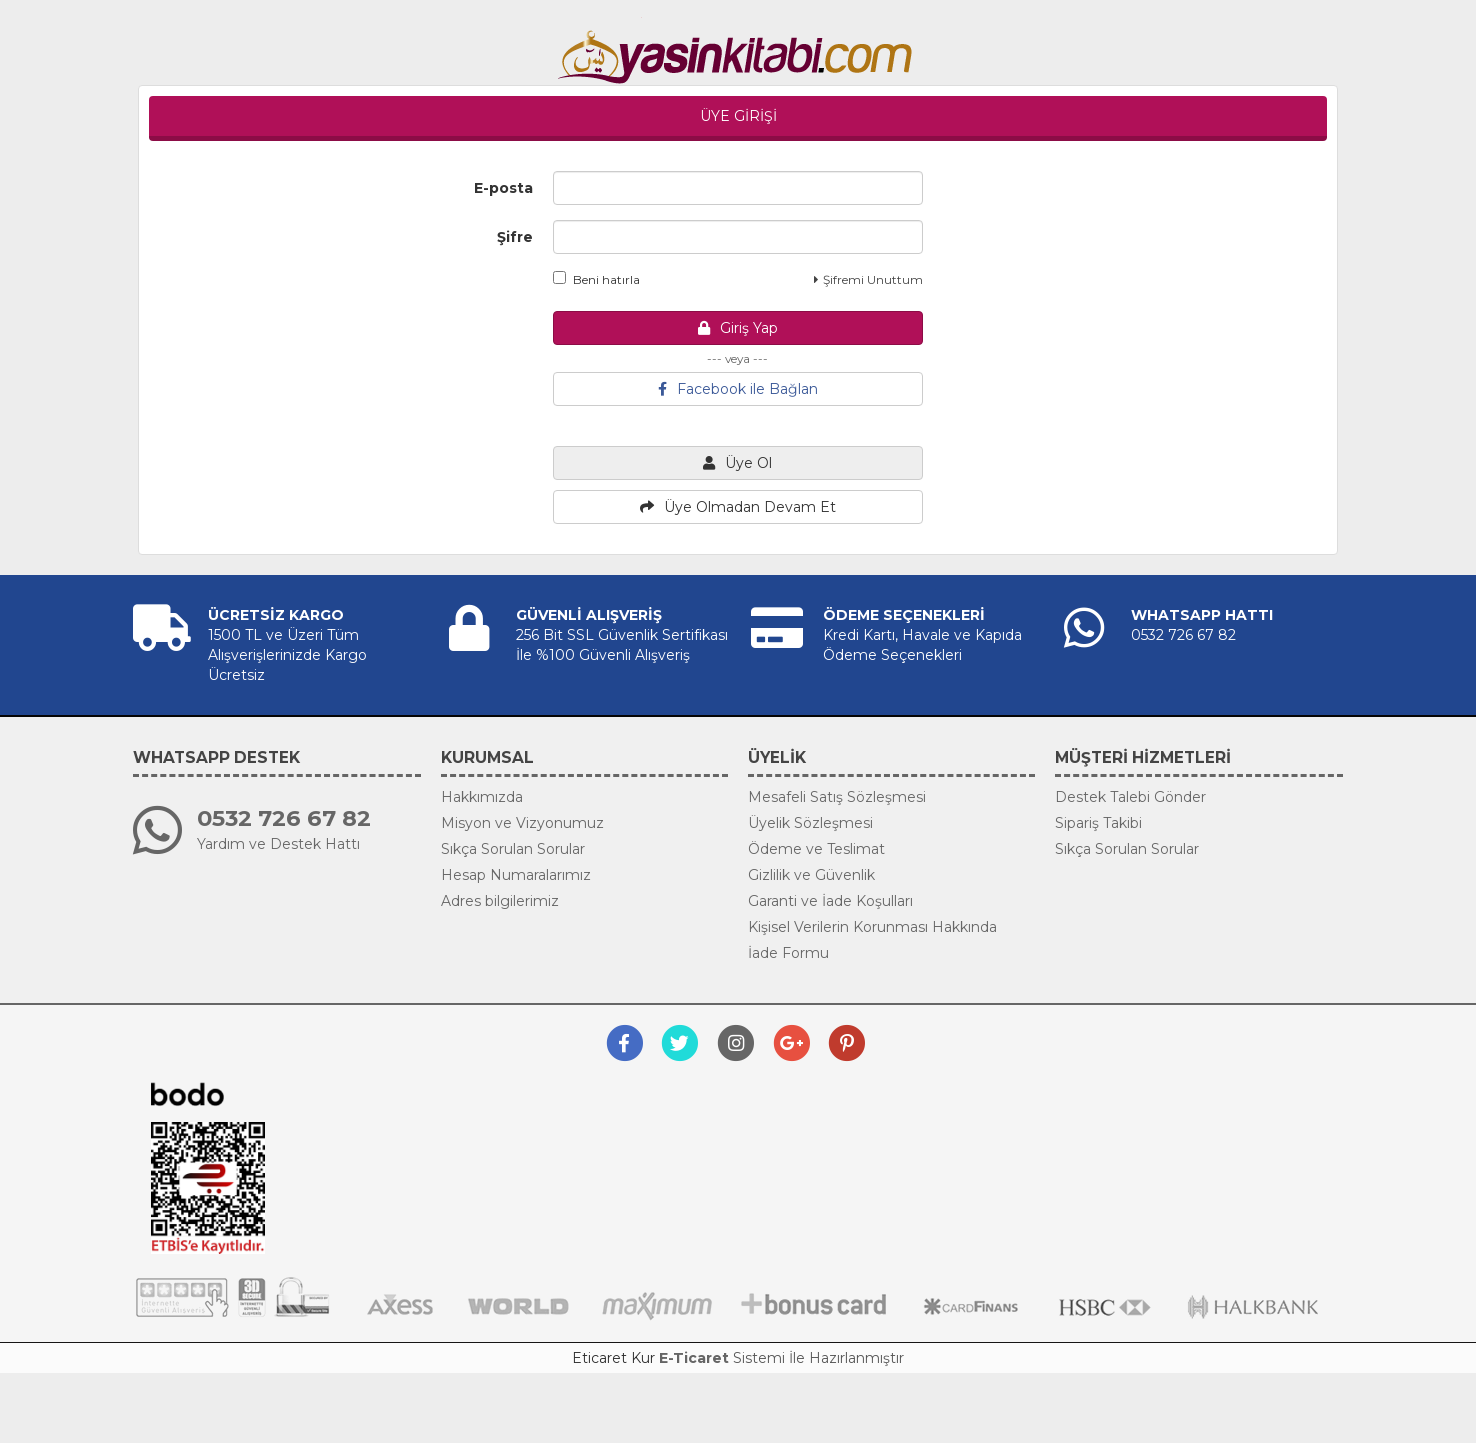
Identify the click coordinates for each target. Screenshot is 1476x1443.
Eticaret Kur (613, 1358)
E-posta (503, 188)
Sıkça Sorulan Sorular (513, 849)
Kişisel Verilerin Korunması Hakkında (872, 927)
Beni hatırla (596, 279)
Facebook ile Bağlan (738, 389)
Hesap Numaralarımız (516, 875)
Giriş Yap (738, 328)
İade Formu (788, 953)
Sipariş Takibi (1098, 823)
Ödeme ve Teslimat (816, 849)
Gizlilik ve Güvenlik (811, 875)
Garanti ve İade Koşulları (830, 901)
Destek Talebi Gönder (1130, 797)
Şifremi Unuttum (868, 279)
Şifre (515, 237)
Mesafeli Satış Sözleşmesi (837, 797)
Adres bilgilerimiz (500, 901)
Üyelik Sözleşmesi (810, 823)
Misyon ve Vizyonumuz (522, 823)
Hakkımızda (482, 797)
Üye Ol (737, 463)
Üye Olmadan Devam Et (738, 507)
